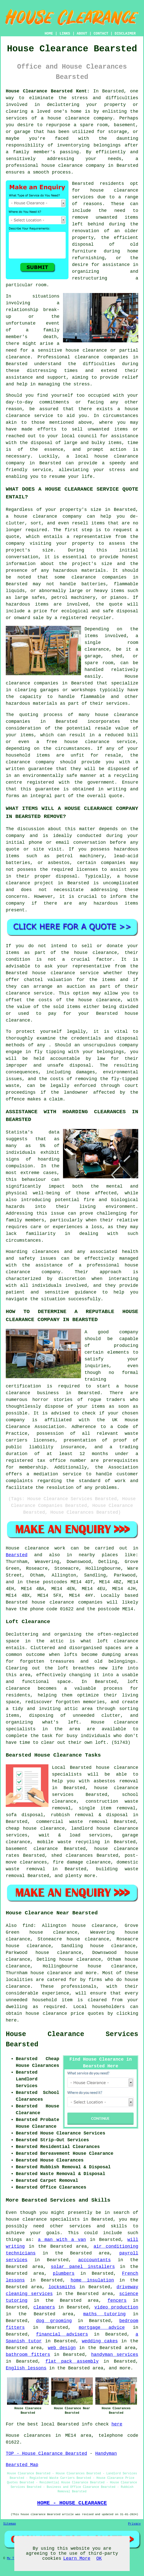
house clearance (69, 118)
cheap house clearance (35, 1828)
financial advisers (62, 2334)
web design (62, 2347)
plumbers (63, 2273)
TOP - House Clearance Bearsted (46, 2453)
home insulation (92, 2280)
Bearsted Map (22, 2464)
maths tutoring (104, 2314)
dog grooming (54, 2320)
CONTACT (101, 34)
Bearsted (16, 1554)
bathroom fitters (28, 2354)
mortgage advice (102, 2327)
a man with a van (62, 2239)
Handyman (106, 2453)
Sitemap (9, 2524)
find (28, 1925)
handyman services (114, 2354)
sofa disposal (24, 1814)
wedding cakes (100, 2341)
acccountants (94, 2259)
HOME (49, 34)
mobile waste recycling (68, 1841)
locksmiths (62, 2286)
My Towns (14, 2558)
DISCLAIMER (125, 34)
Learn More (76, 2558)
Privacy (134, 2524)
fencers (117, 2300)
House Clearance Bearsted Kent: (48, 91)
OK (99, 2558)
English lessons (26, 2368)
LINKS (64, 34)
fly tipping (49, 1051)
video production (116, 2307)
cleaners (44, 2307)
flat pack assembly (72, 2361)
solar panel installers (83, 2266)
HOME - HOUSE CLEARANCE (72, 2503)
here (11, 2020)
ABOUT (82, 34)
